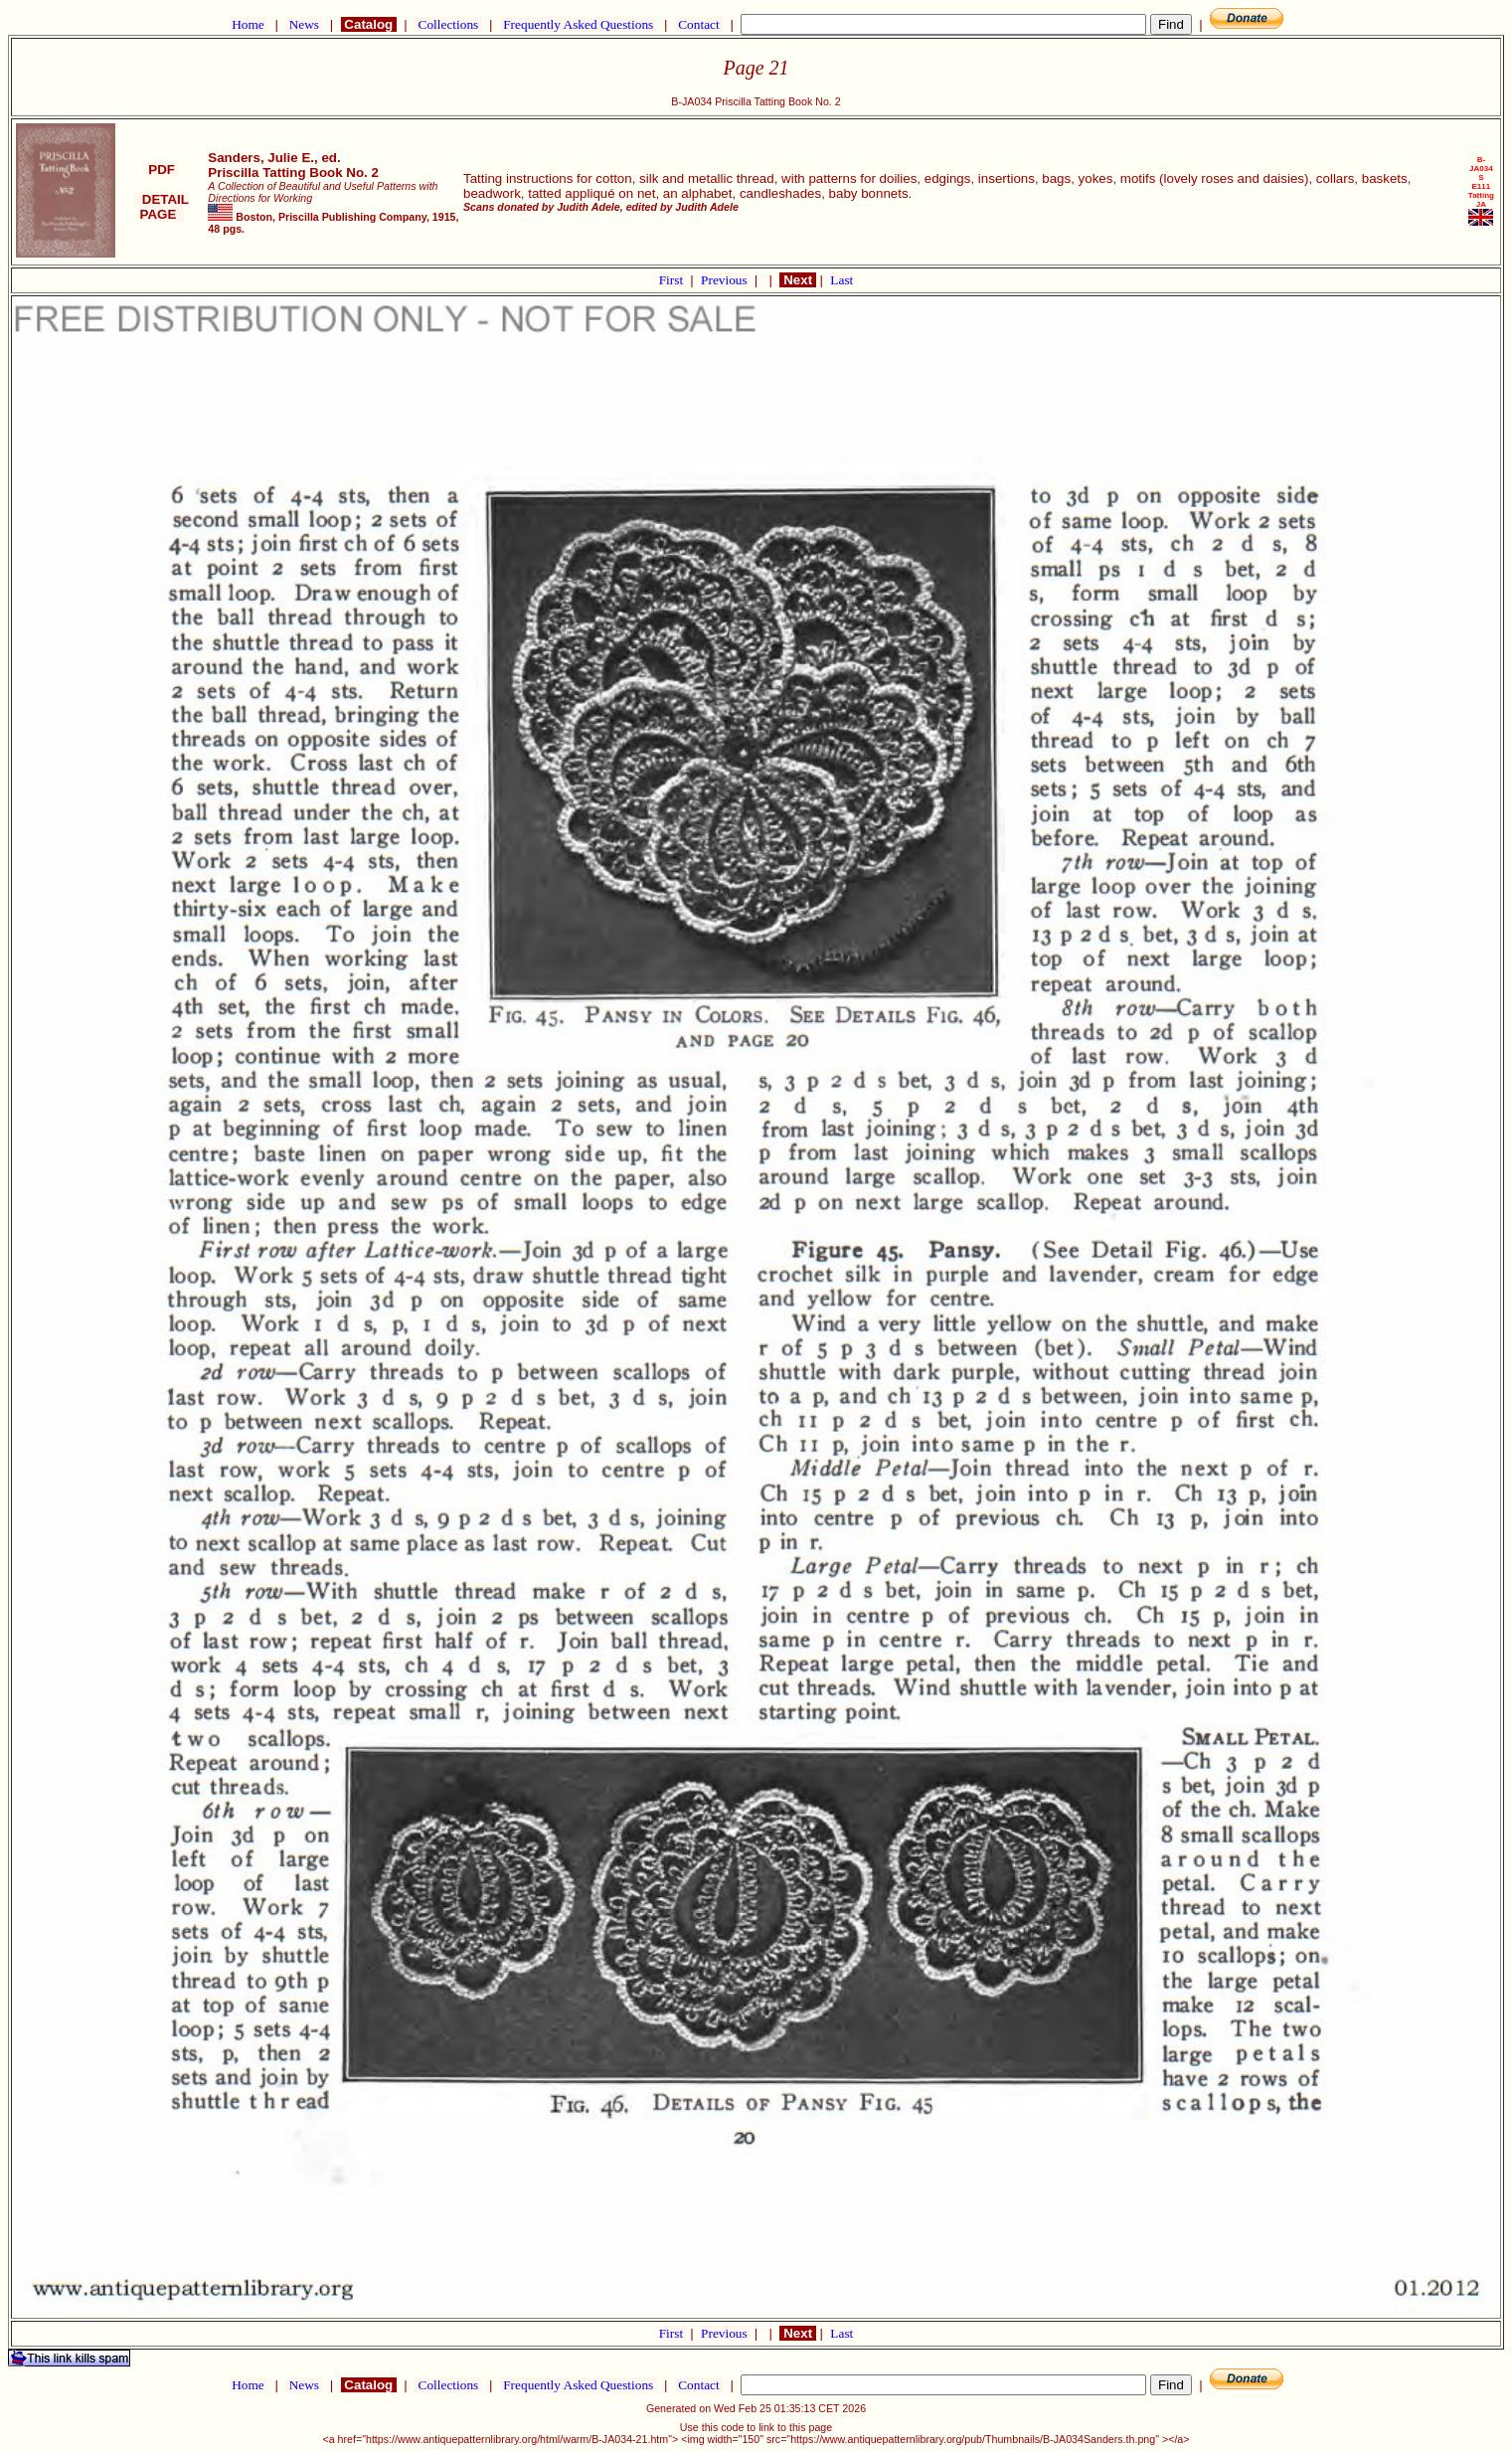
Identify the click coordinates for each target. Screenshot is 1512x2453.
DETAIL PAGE (161, 207)
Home (248, 24)
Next (797, 279)
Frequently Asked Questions (578, 24)
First (673, 279)
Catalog (369, 24)
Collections (448, 24)
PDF (162, 169)
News (303, 24)
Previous (726, 279)
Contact (699, 24)
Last (841, 279)
